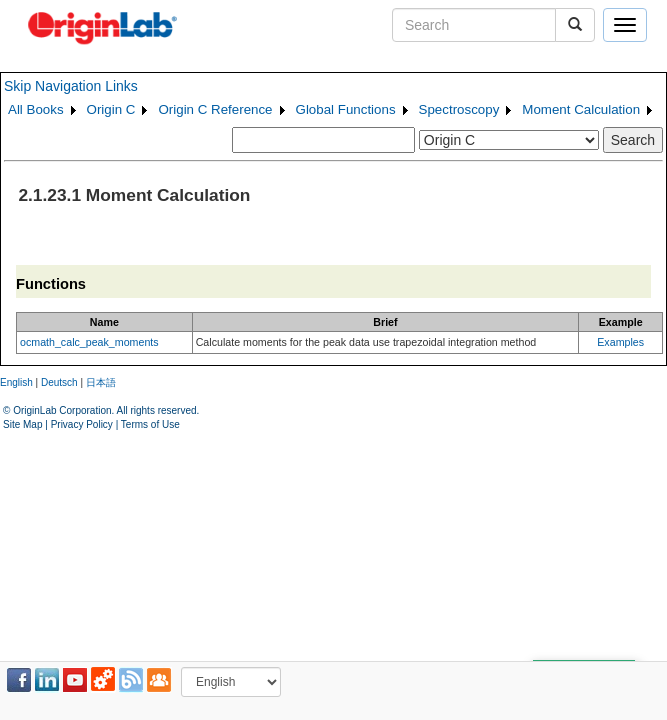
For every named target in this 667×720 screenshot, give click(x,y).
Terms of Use (150, 424)
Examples (620, 342)
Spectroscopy (459, 109)
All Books (36, 109)
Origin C (111, 109)
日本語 (101, 382)
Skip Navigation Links (71, 86)
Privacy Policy (82, 424)
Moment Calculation (581, 109)
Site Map (22, 424)
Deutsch (59, 382)
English (16, 382)
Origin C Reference (215, 109)
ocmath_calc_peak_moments (89, 342)
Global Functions (346, 109)
